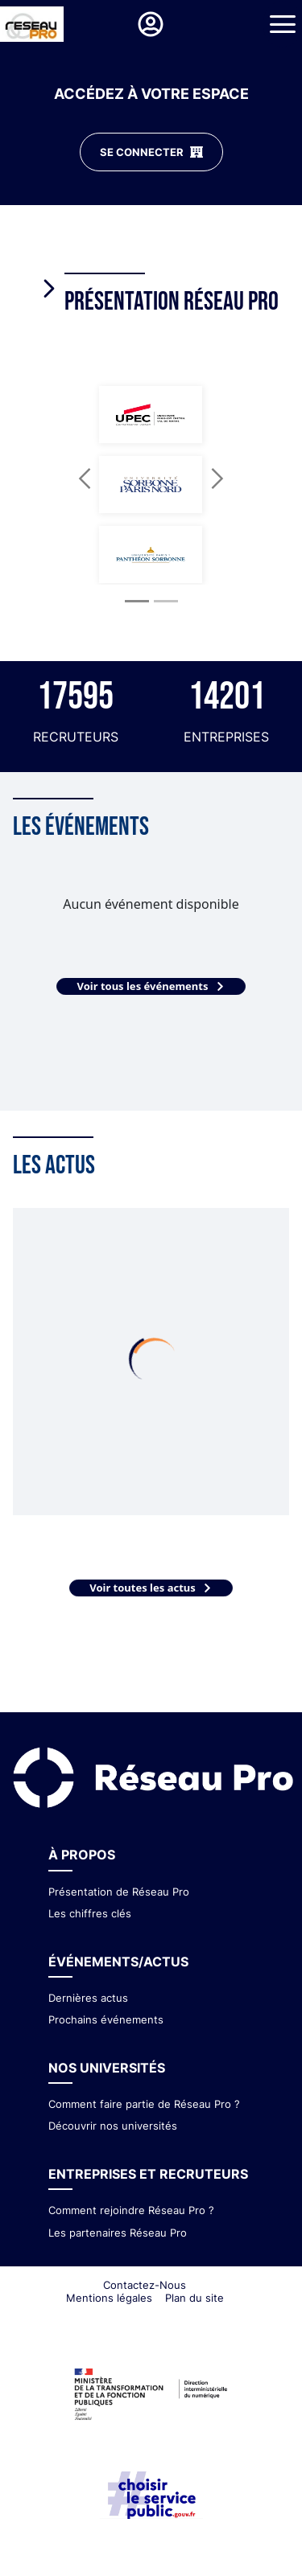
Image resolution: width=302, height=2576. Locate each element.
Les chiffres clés (89, 1913)
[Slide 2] (166, 601)
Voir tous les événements (151, 986)
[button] (85, 478)
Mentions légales (109, 2297)
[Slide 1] (137, 601)
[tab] (164, 280)
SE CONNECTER (151, 152)
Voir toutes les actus (151, 1587)
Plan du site (194, 2297)
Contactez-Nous (144, 2284)
